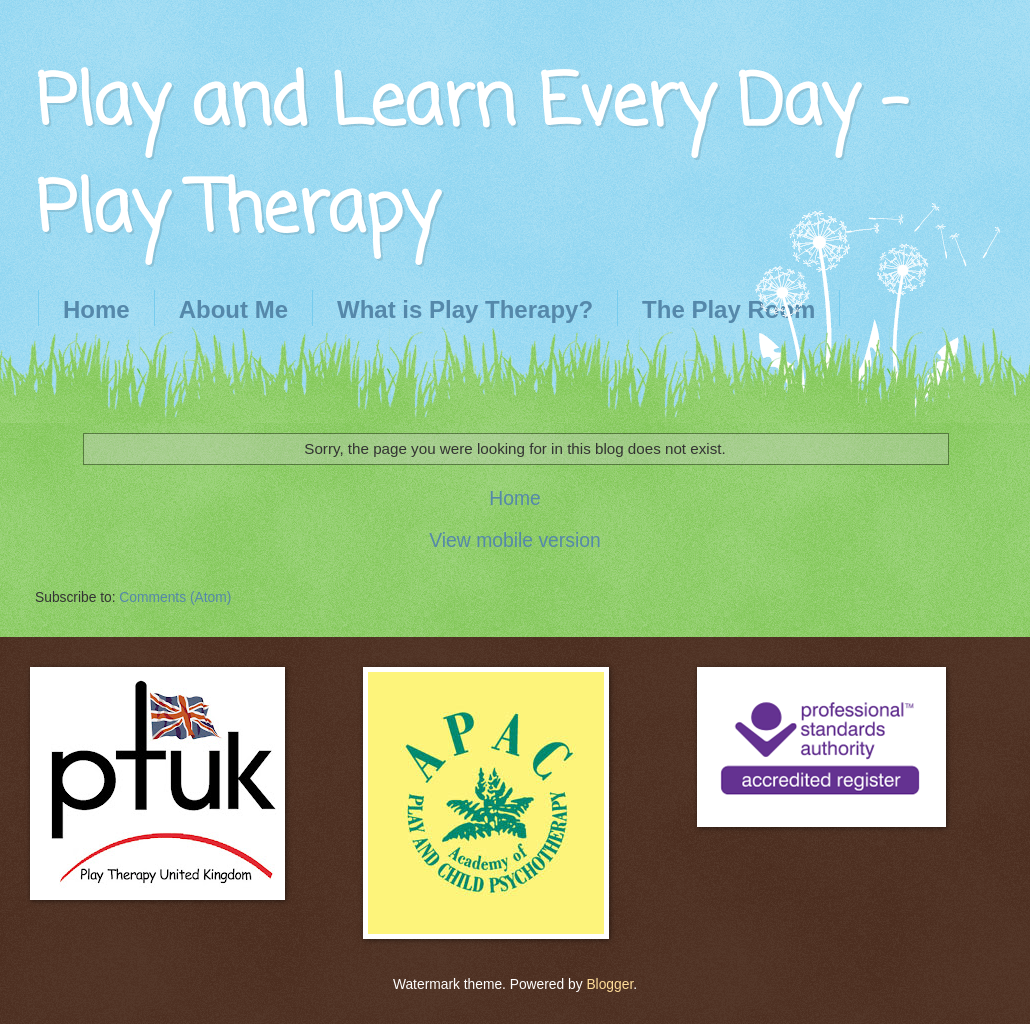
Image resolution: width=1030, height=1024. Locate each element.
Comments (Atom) (175, 597)
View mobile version (514, 540)
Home (96, 309)
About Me (233, 309)
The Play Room (728, 309)
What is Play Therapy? (465, 309)
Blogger (609, 984)
